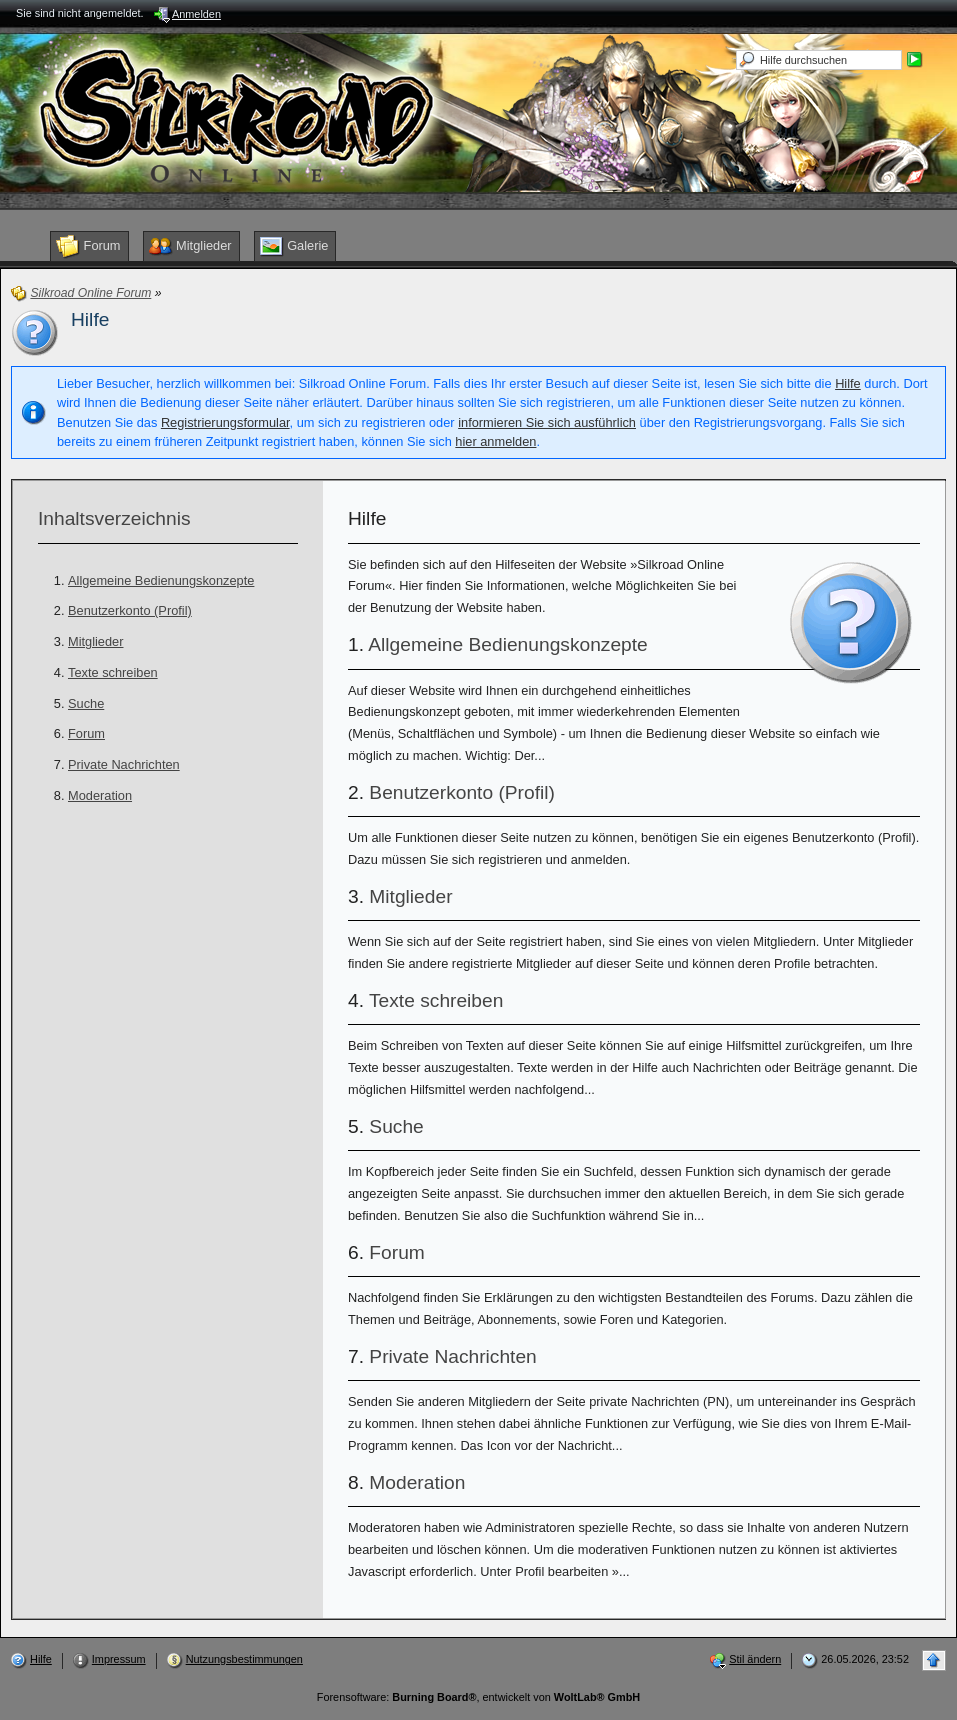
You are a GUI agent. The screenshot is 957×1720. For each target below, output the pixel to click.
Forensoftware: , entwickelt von (478, 1697)
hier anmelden (495, 441)
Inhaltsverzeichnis (114, 518)
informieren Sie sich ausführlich (547, 422)
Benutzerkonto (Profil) (130, 610)
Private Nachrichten (124, 764)
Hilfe (848, 383)
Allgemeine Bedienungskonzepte (161, 580)
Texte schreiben (113, 672)
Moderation (100, 795)
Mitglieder (95, 641)
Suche (86, 703)
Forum (86, 733)
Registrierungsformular (225, 422)
